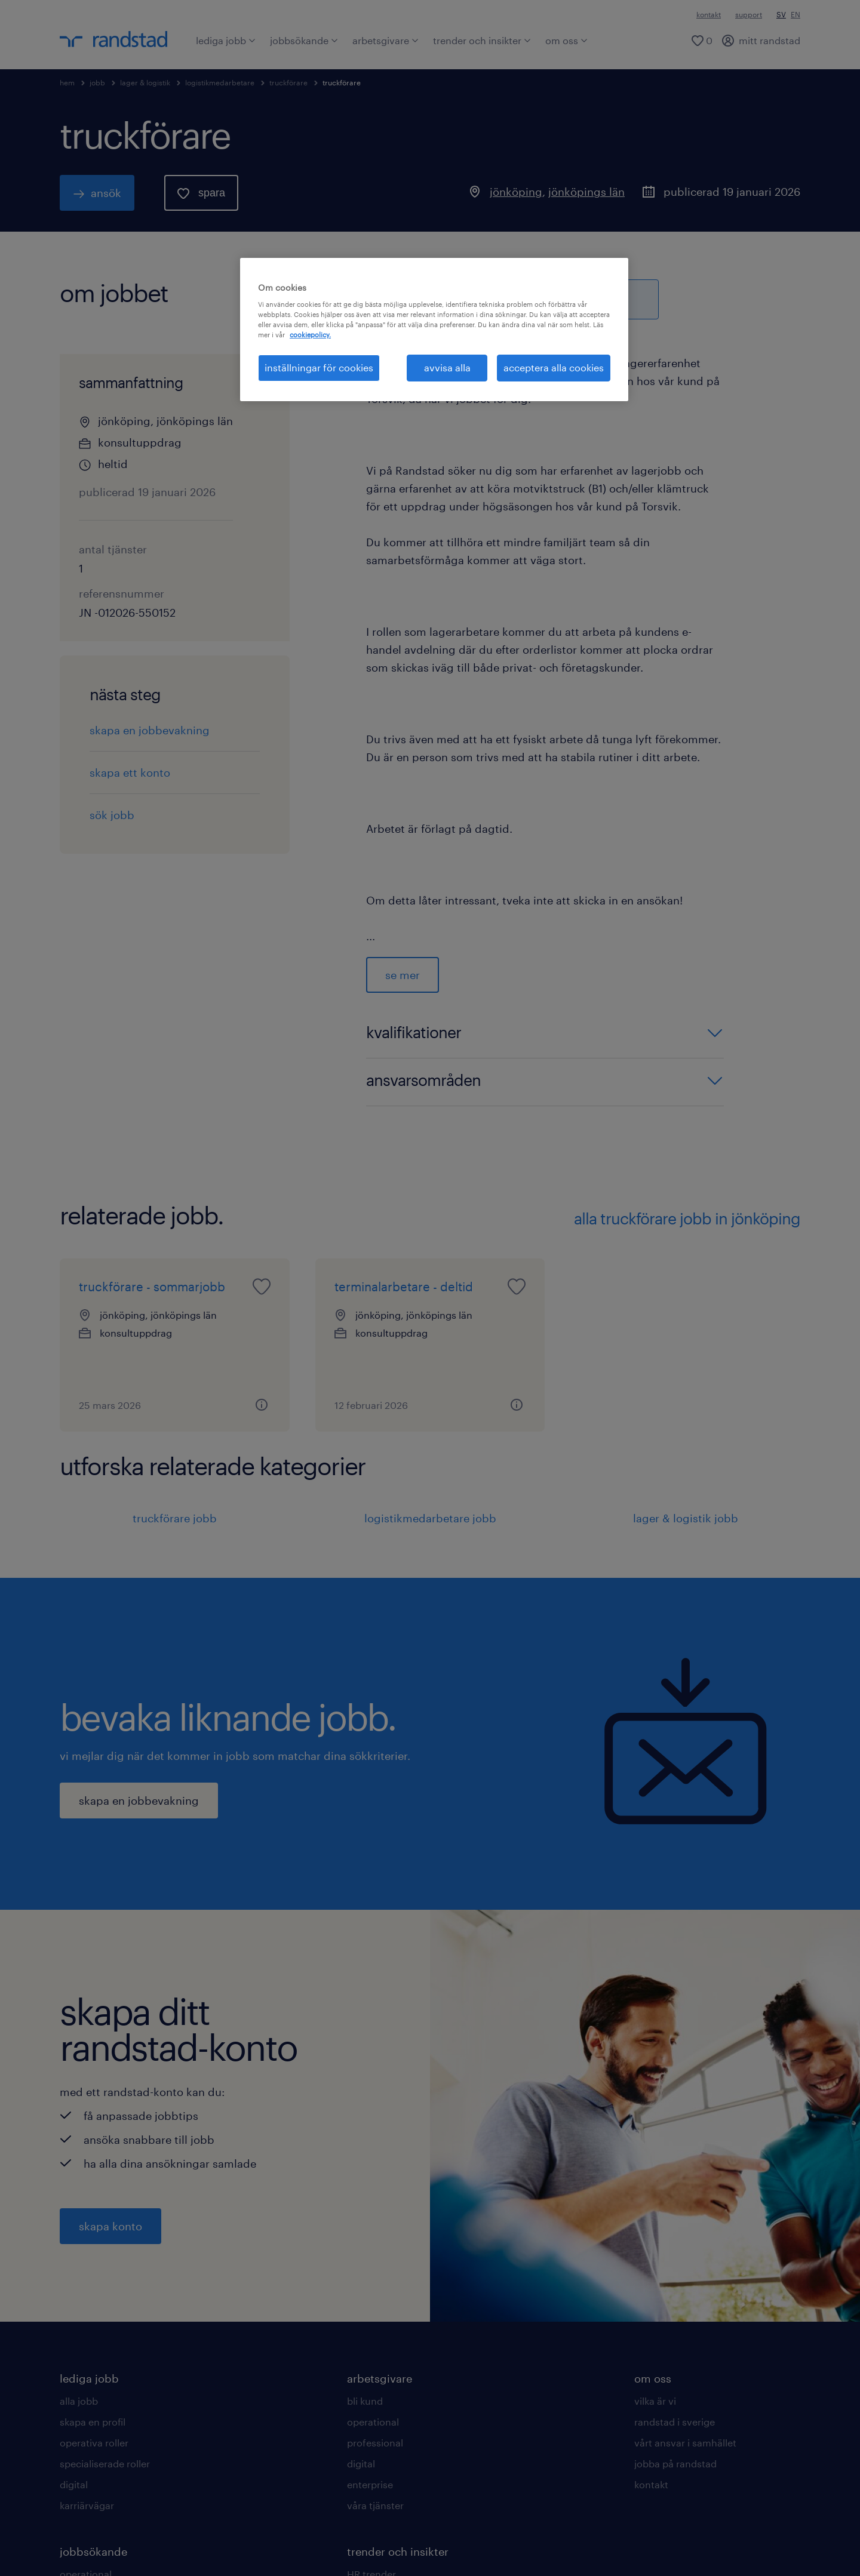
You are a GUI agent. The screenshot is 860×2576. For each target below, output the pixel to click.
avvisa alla (447, 367)
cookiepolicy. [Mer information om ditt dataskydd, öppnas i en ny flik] (310, 334)
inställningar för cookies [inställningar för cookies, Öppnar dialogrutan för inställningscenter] (319, 367)
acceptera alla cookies (553, 367)
